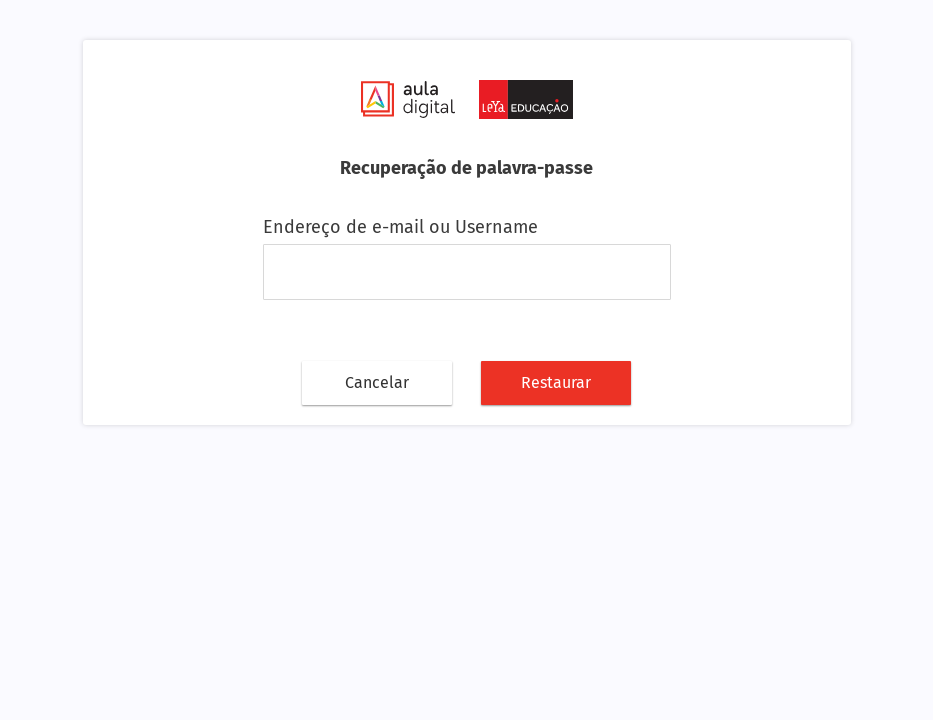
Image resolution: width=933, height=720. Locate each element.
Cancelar (377, 382)
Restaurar (556, 382)
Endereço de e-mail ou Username (400, 227)
